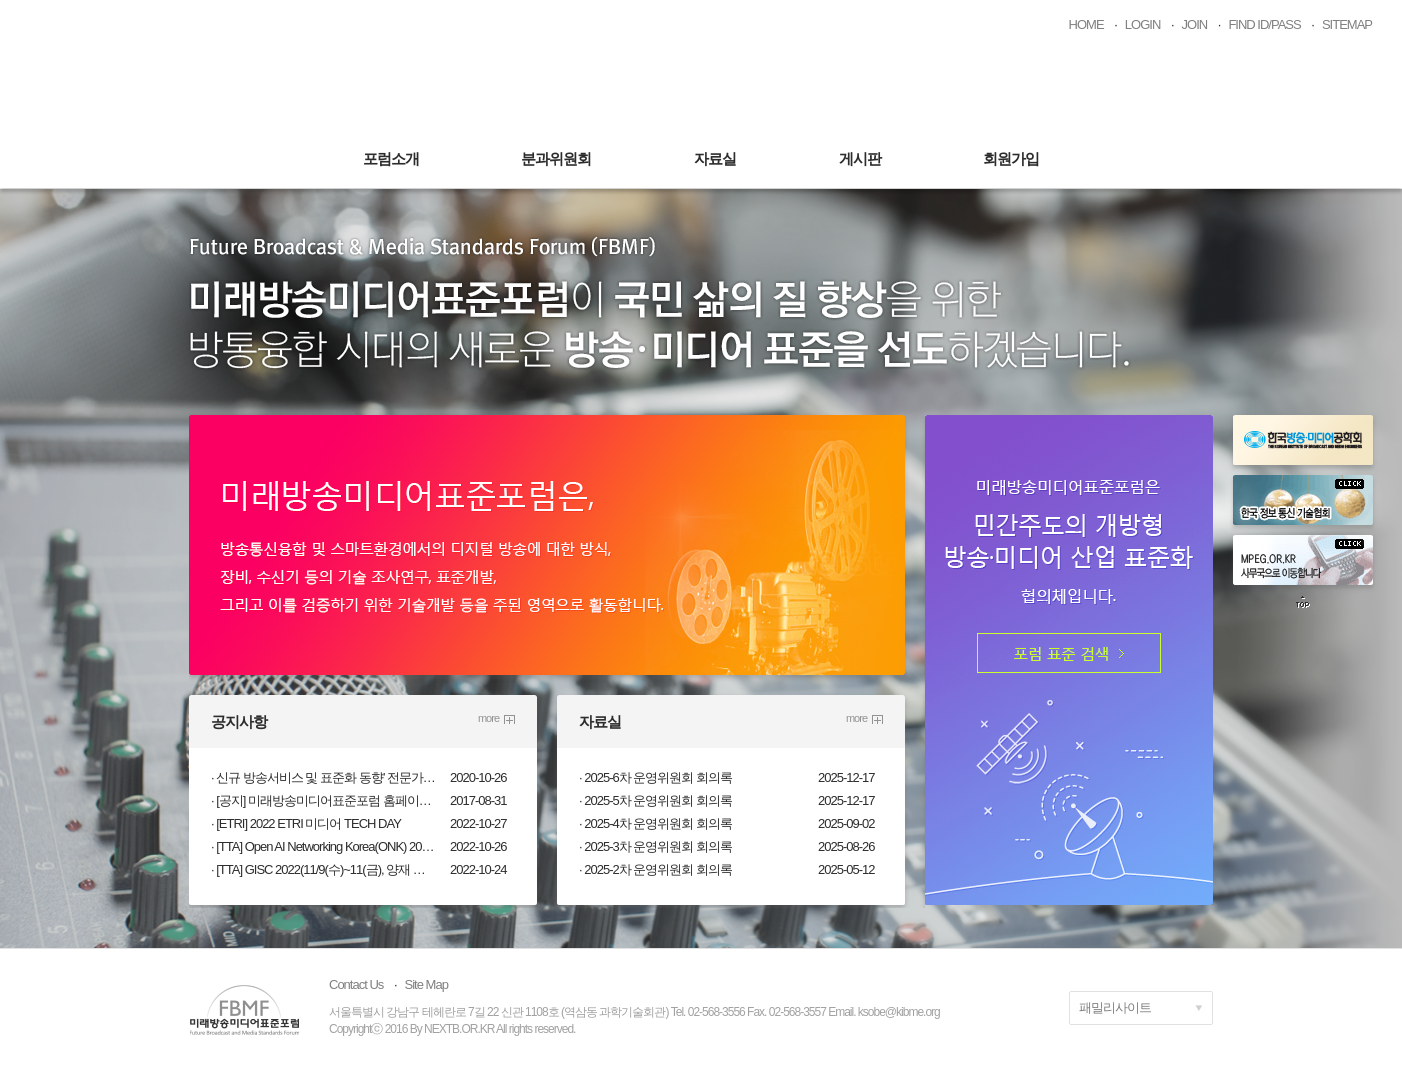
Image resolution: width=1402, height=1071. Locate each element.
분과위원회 (556, 158)
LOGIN (1142, 24)
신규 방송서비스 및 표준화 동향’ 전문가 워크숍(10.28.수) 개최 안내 (326, 777)
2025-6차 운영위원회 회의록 (658, 777)
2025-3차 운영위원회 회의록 (658, 846)
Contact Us (356, 984)
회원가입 (1011, 158)
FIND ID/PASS (1264, 24)
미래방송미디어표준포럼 (701, 82)
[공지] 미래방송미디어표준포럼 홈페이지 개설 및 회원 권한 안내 (326, 800)
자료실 (715, 158)
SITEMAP (1347, 24)
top (1303, 602)
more (488, 718)
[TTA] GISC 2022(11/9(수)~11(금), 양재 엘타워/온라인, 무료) (326, 869)
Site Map (426, 984)
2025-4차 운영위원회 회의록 (658, 823)
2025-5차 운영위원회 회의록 (658, 800)
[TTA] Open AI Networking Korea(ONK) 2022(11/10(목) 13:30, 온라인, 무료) (326, 846)
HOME (1086, 24)
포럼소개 (391, 158)
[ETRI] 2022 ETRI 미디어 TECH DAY (308, 823)
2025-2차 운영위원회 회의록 (658, 869)
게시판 (860, 158)
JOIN (1195, 24)
